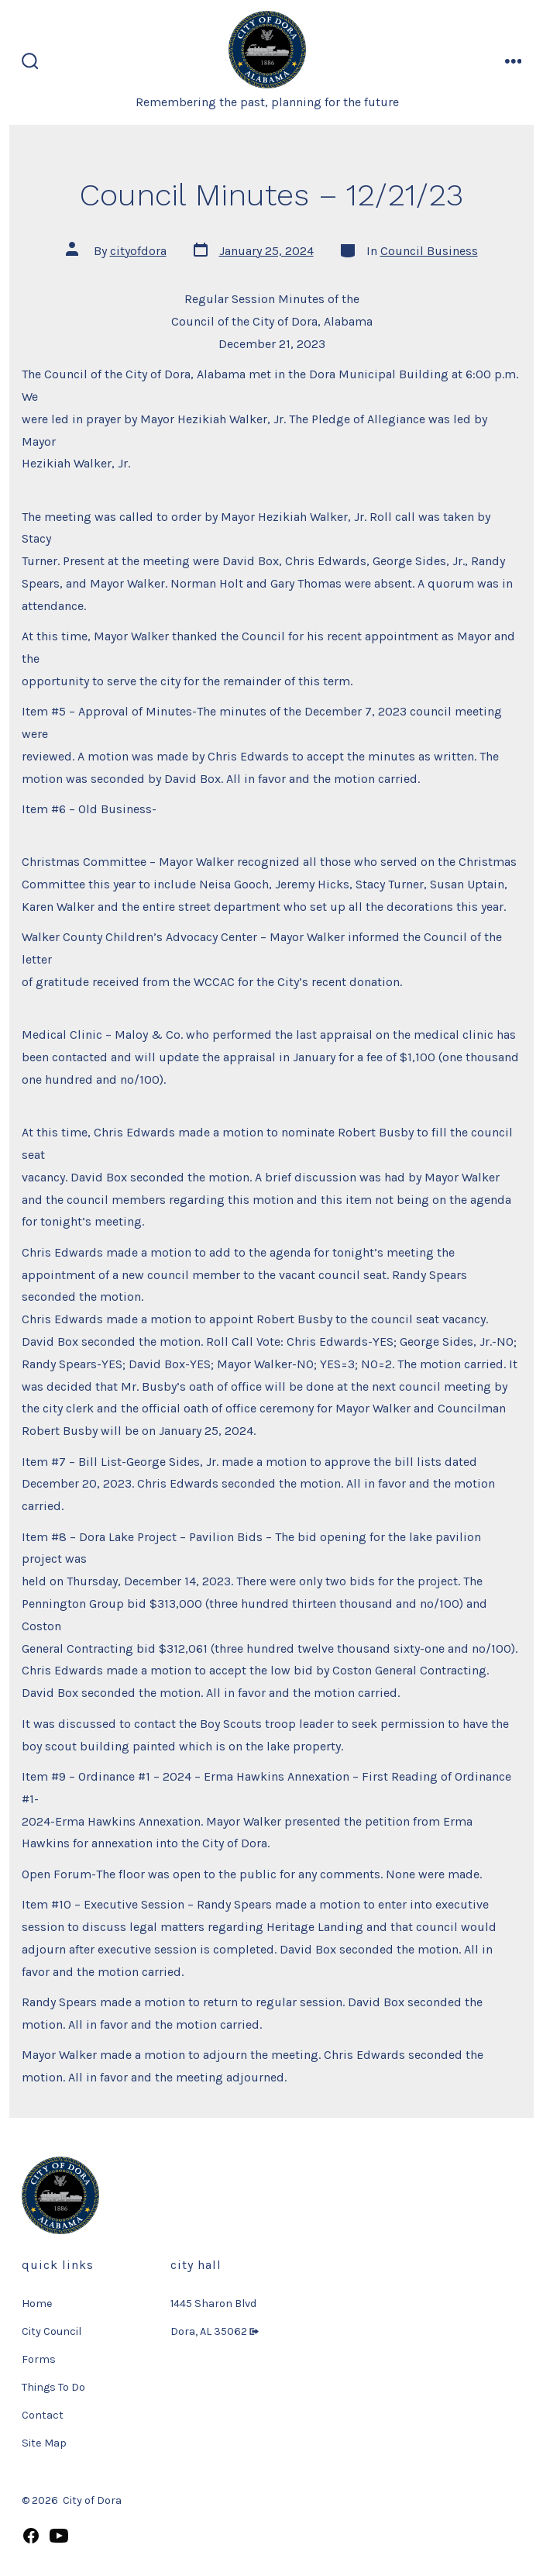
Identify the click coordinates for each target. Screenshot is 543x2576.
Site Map (44, 2443)
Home (37, 2303)
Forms (39, 2359)
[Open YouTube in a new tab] (58, 2535)
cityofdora (138, 250)
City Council (51, 2331)
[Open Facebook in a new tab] (31, 2535)
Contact (43, 2415)
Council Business (429, 250)
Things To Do (53, 2387)
